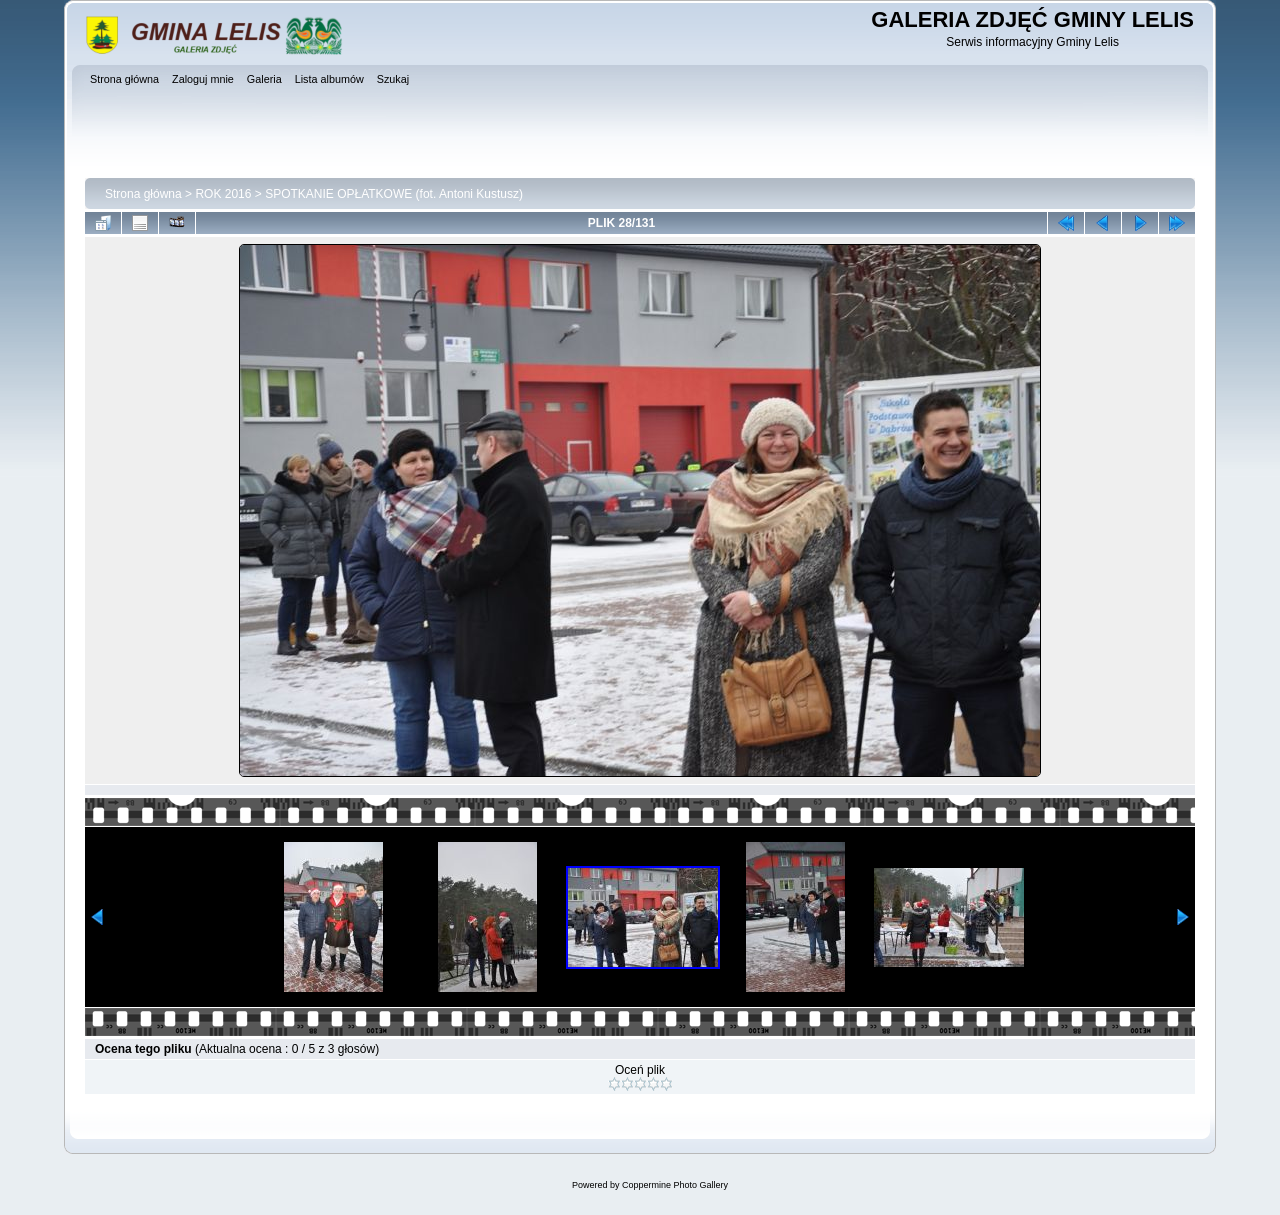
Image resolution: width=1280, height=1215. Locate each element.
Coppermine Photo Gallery (675, 1185)
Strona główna (143, 194)
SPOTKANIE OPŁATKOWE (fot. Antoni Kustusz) (394, 194)
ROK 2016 (223, 194)
